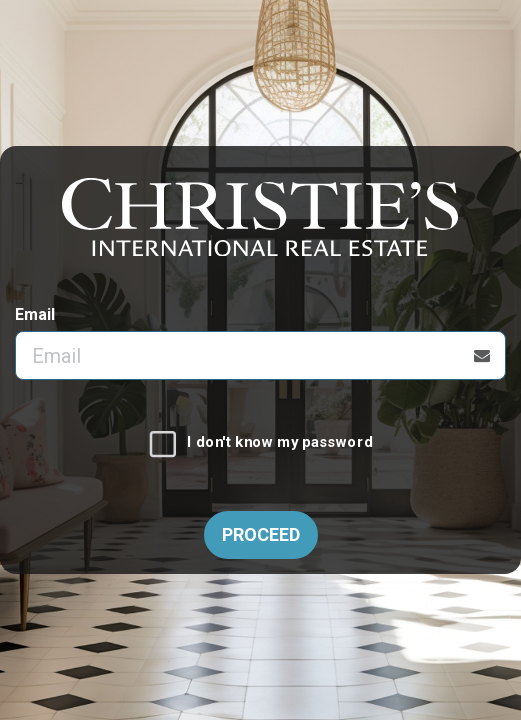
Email (35, 314)
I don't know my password (279, 443)
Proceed (261, 534)
